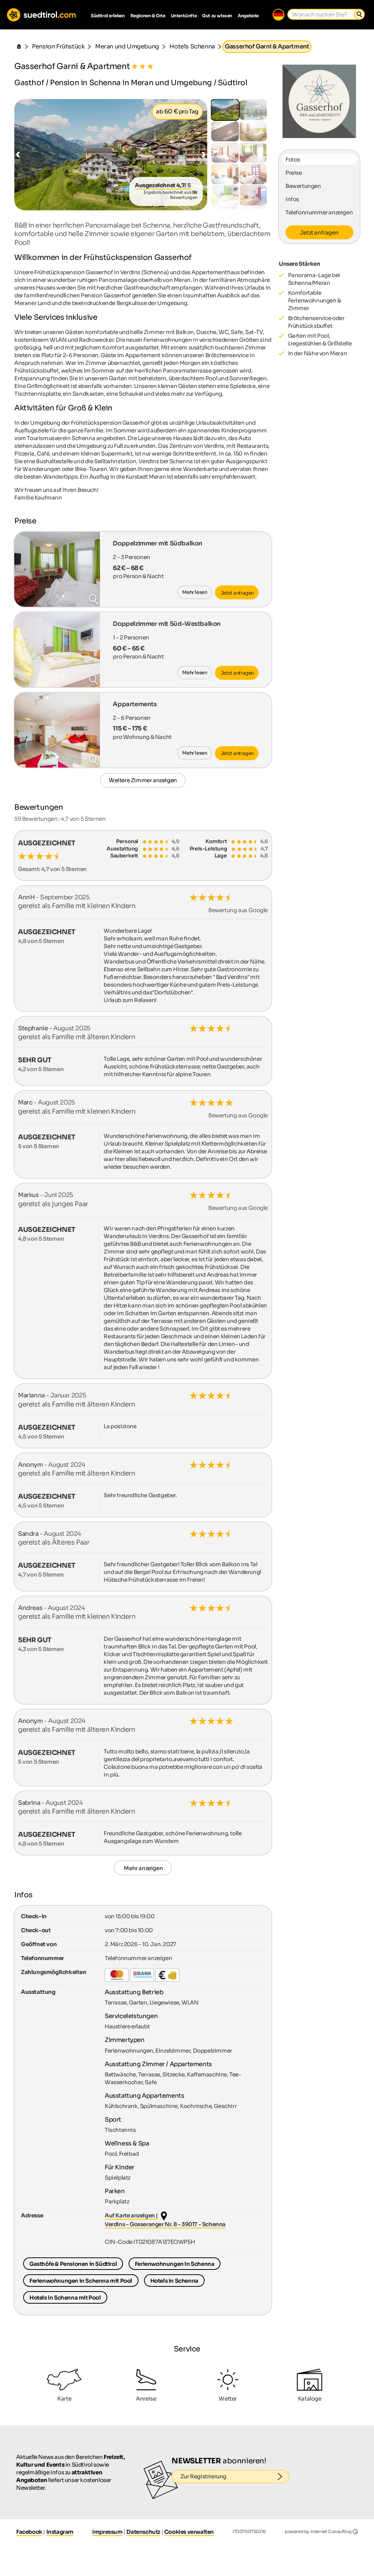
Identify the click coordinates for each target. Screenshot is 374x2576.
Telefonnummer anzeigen (319, 212)
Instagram (59, 2531)
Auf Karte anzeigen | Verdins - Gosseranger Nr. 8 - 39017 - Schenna (165, 2220)
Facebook (29, 2531)
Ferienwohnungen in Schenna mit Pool (80, 2280)
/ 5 (163, 185)
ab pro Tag (177, 111)
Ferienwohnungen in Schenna (175, 2263)
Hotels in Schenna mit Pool (65, 2297)
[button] (18, 154)
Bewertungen (303, 185)
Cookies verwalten (189, 2531)
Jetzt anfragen (319, 232)
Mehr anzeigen (143, 1868)
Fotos (292, 159)
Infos (292, 199)
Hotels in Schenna (174, 2280)
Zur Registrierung (235, 2476)
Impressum (107, 2531)
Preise (293, 172)
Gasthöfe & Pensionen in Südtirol (73, 2263)
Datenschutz (143, 2531)
